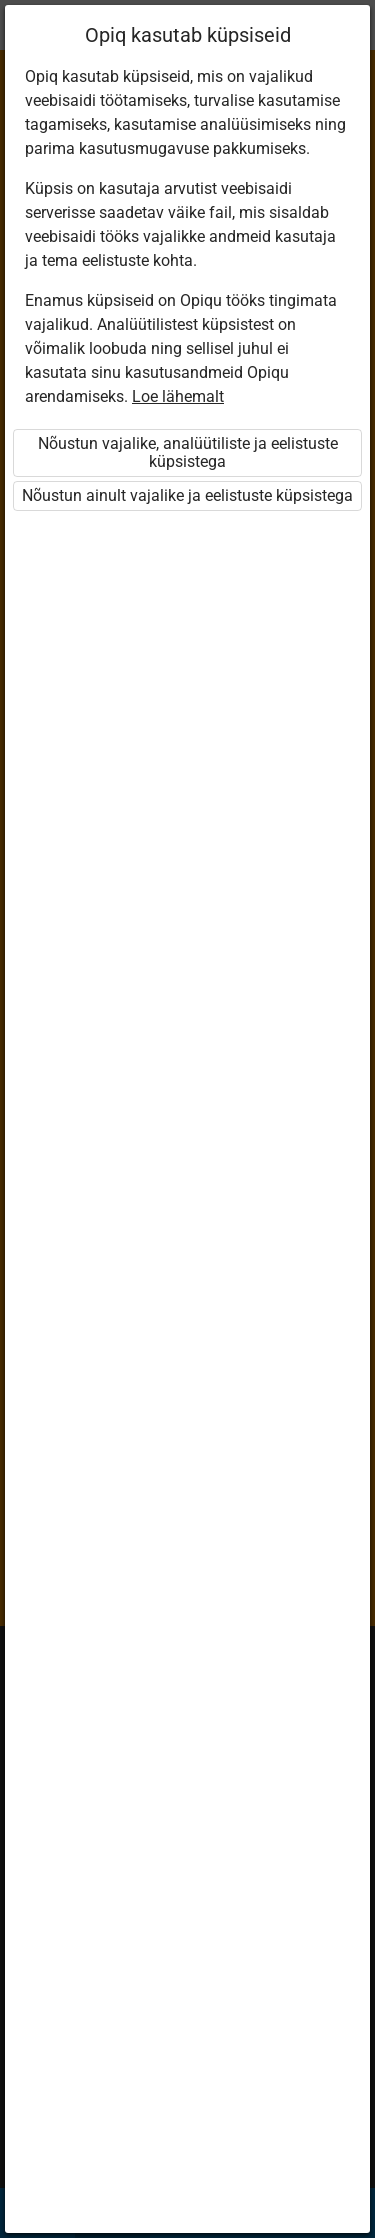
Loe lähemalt (178, 396)
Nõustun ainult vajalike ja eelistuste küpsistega (187, 495)
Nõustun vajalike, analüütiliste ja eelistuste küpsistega (188, 452)
